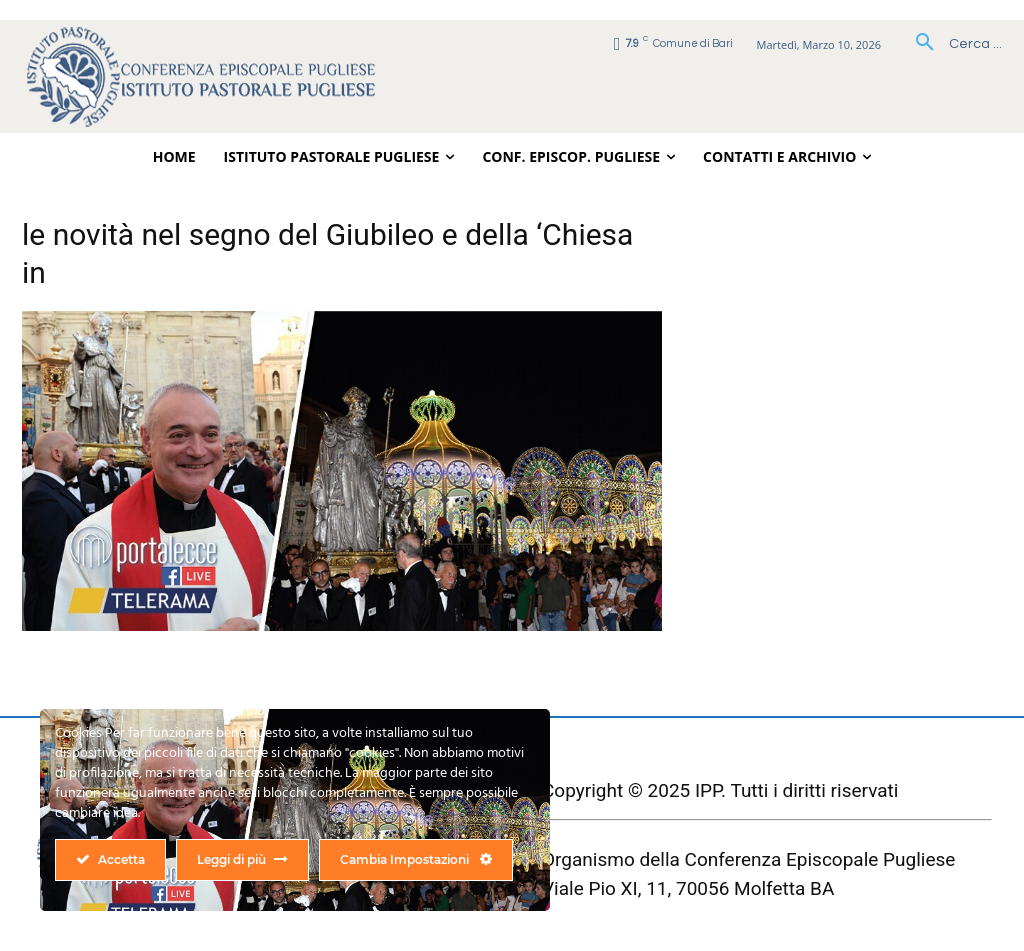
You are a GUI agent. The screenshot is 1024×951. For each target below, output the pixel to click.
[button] (951, 44)
